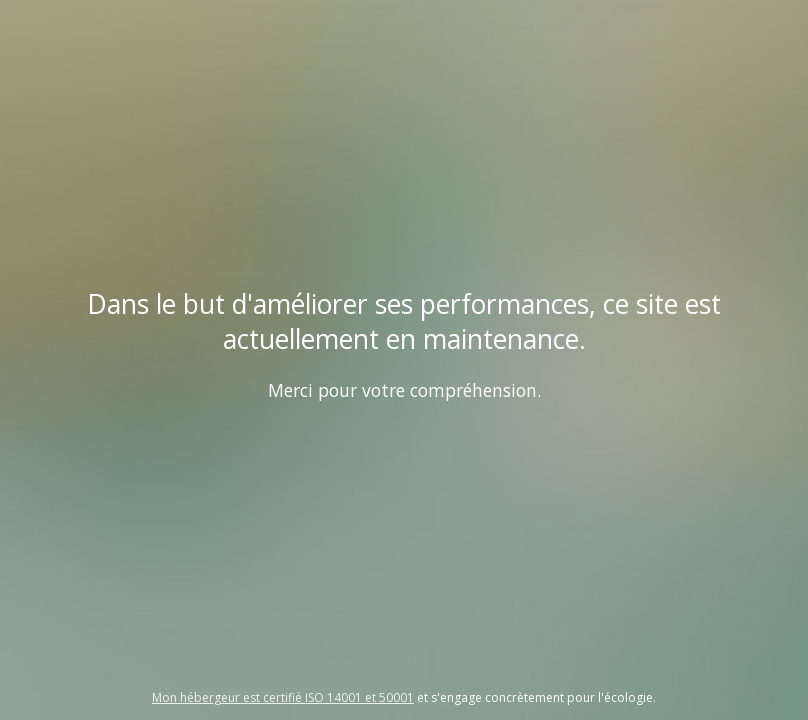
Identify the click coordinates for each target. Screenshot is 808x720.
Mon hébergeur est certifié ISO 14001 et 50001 (283, 697)
